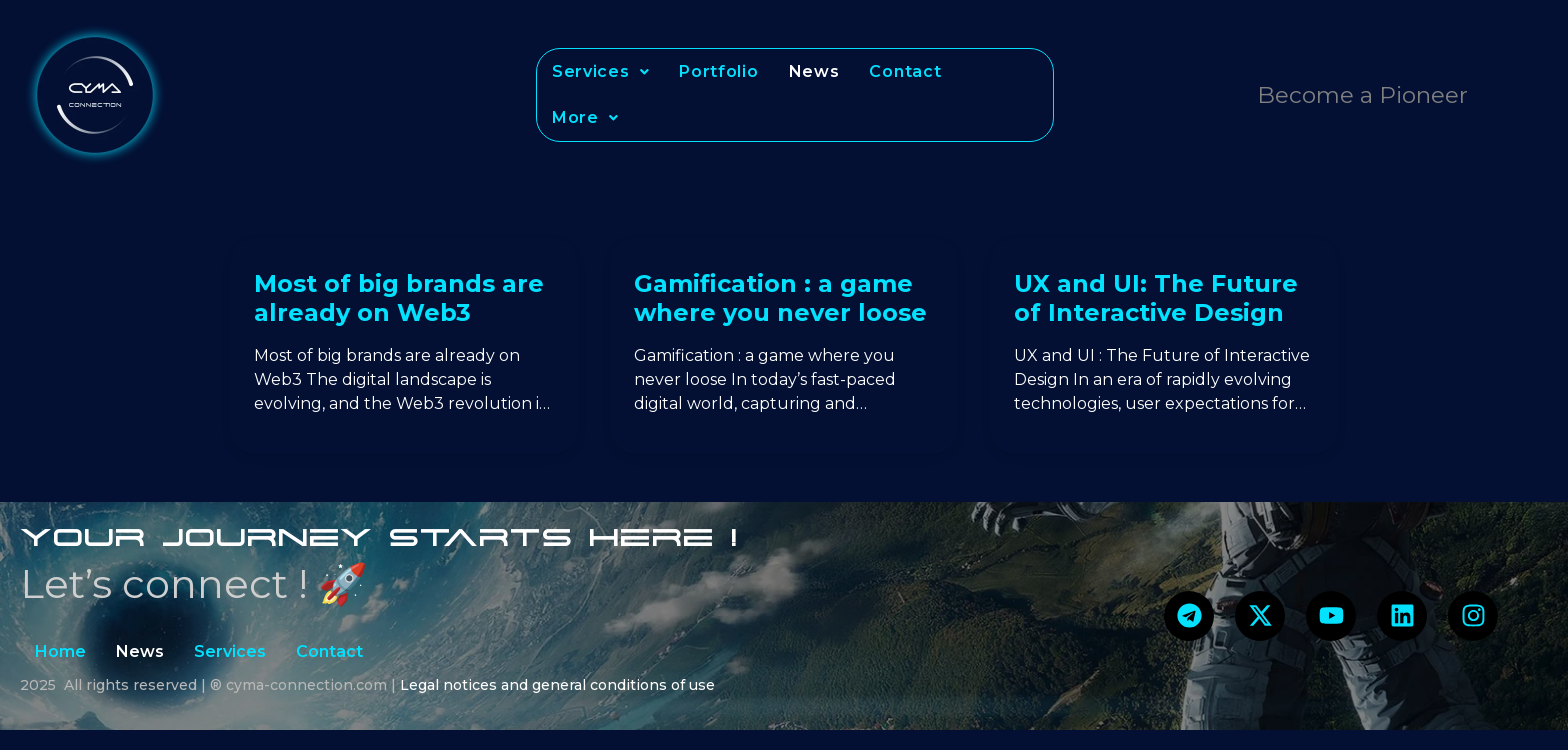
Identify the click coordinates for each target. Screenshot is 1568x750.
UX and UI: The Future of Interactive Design (1156, 298)
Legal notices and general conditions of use (557, 685)
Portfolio (718, 71)
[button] (600, 72)
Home (60, 651)
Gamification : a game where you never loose (780, 298)
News (814, 71)
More (585, 117)
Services (600, 71)
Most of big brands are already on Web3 (399, 298)
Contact (905, 71)
